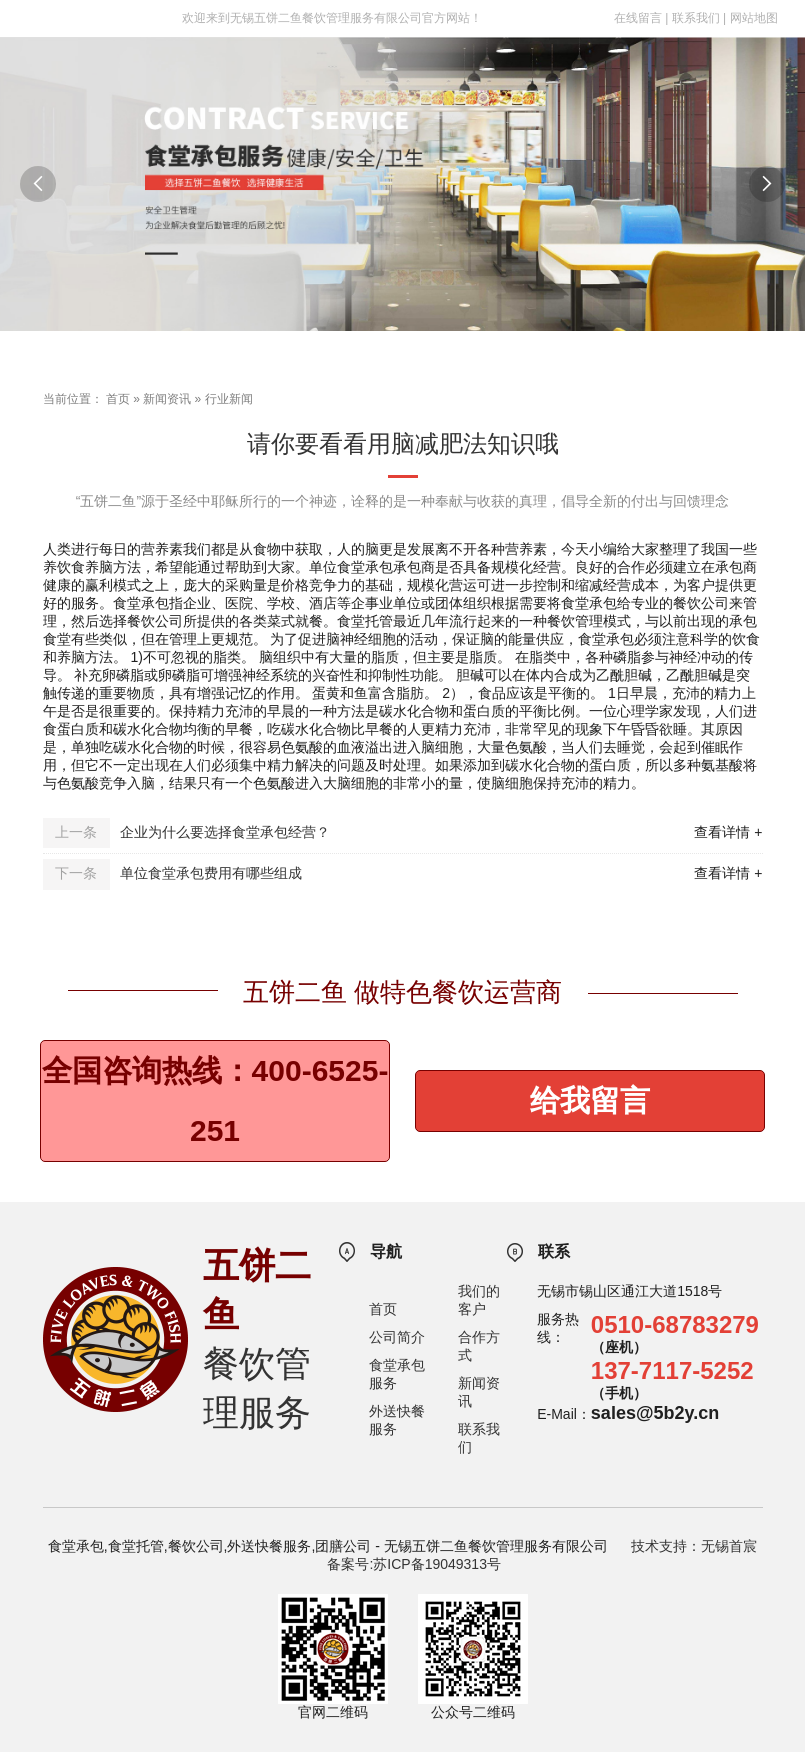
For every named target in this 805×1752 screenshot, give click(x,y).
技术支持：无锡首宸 (694, 1546)
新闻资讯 (167, 399)
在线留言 (638, 18)
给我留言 (590, 1100)
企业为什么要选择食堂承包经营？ (225, 832)
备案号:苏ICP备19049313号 (414, 1564)
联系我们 (696, 18)
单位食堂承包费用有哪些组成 (211, 873)
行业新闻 (229, 399)
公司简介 (397, 1337)
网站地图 (754, 18)
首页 (118, 399)
